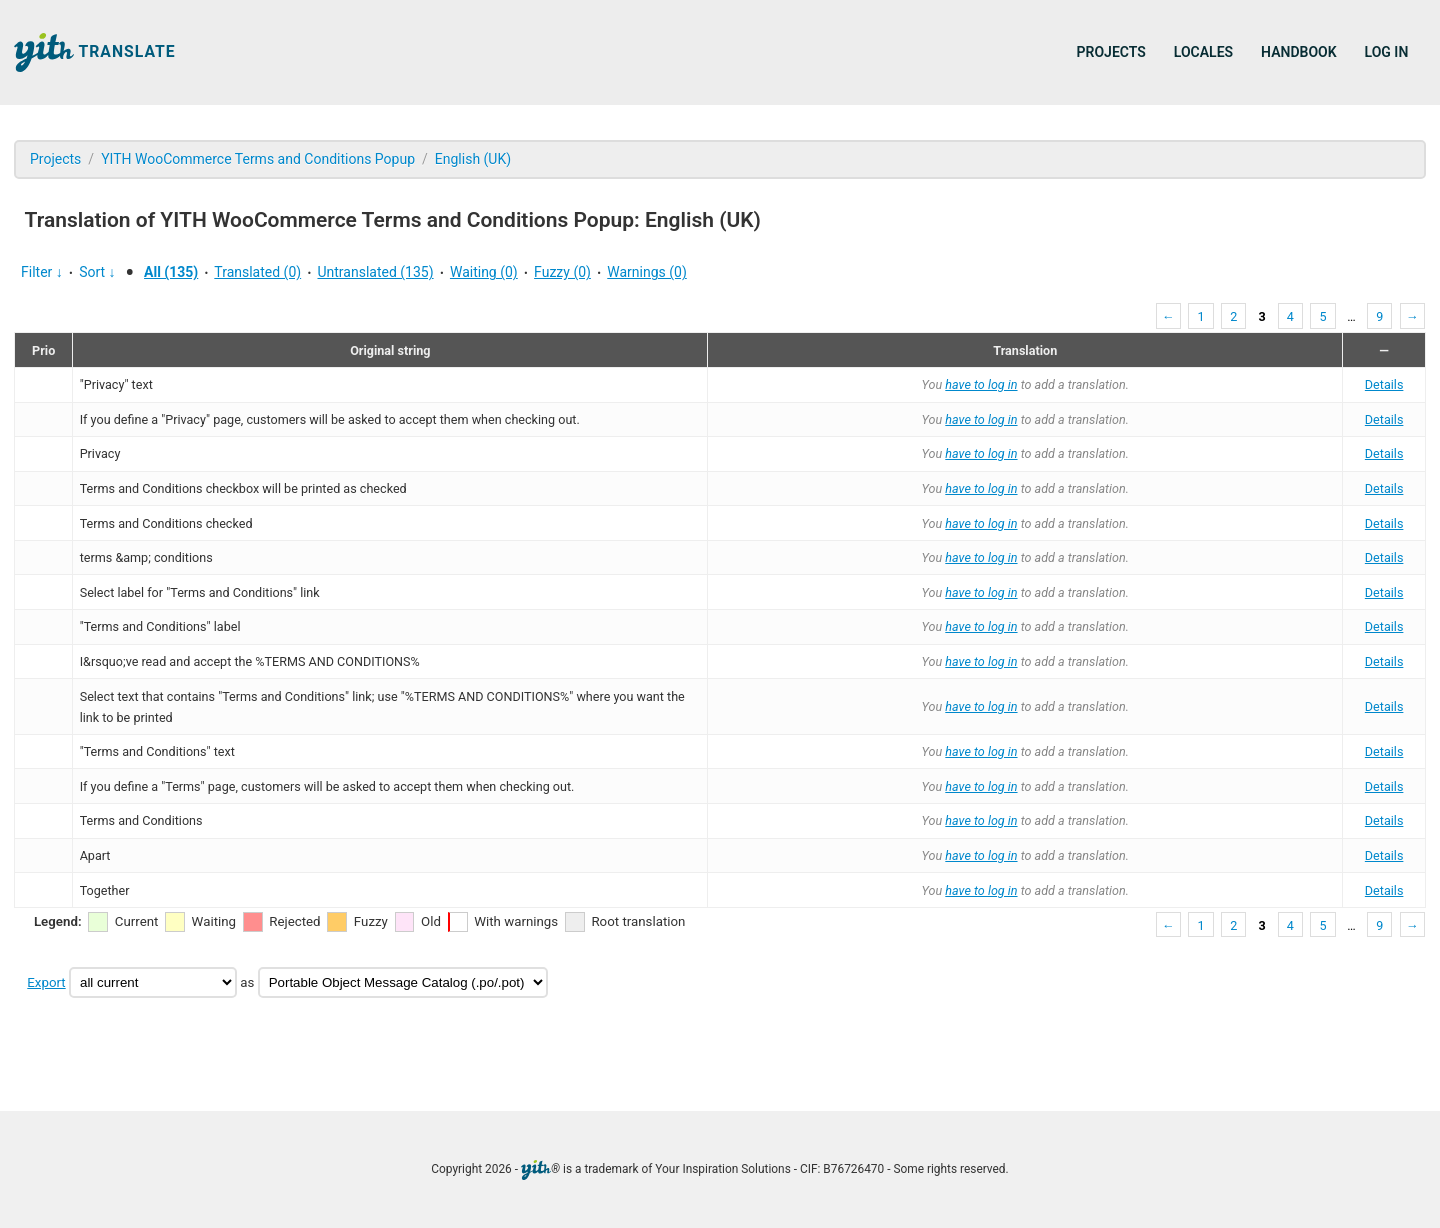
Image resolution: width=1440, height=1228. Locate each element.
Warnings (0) (647, 272)
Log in (1387, 52)
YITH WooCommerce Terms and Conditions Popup (258, 159)
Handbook (1298, 52)
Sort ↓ (97, 272)
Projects (1111, 52)
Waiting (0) (484, 272)
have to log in (981, 384)
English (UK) (473, 159)
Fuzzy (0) (562, 272)
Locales (1203, 52)
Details (1384, 384)
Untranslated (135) (375, 272)
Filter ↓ (42, 272)
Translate (95, 52)
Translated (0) (257, 272)
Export (46, 982)
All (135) (171, 272)
